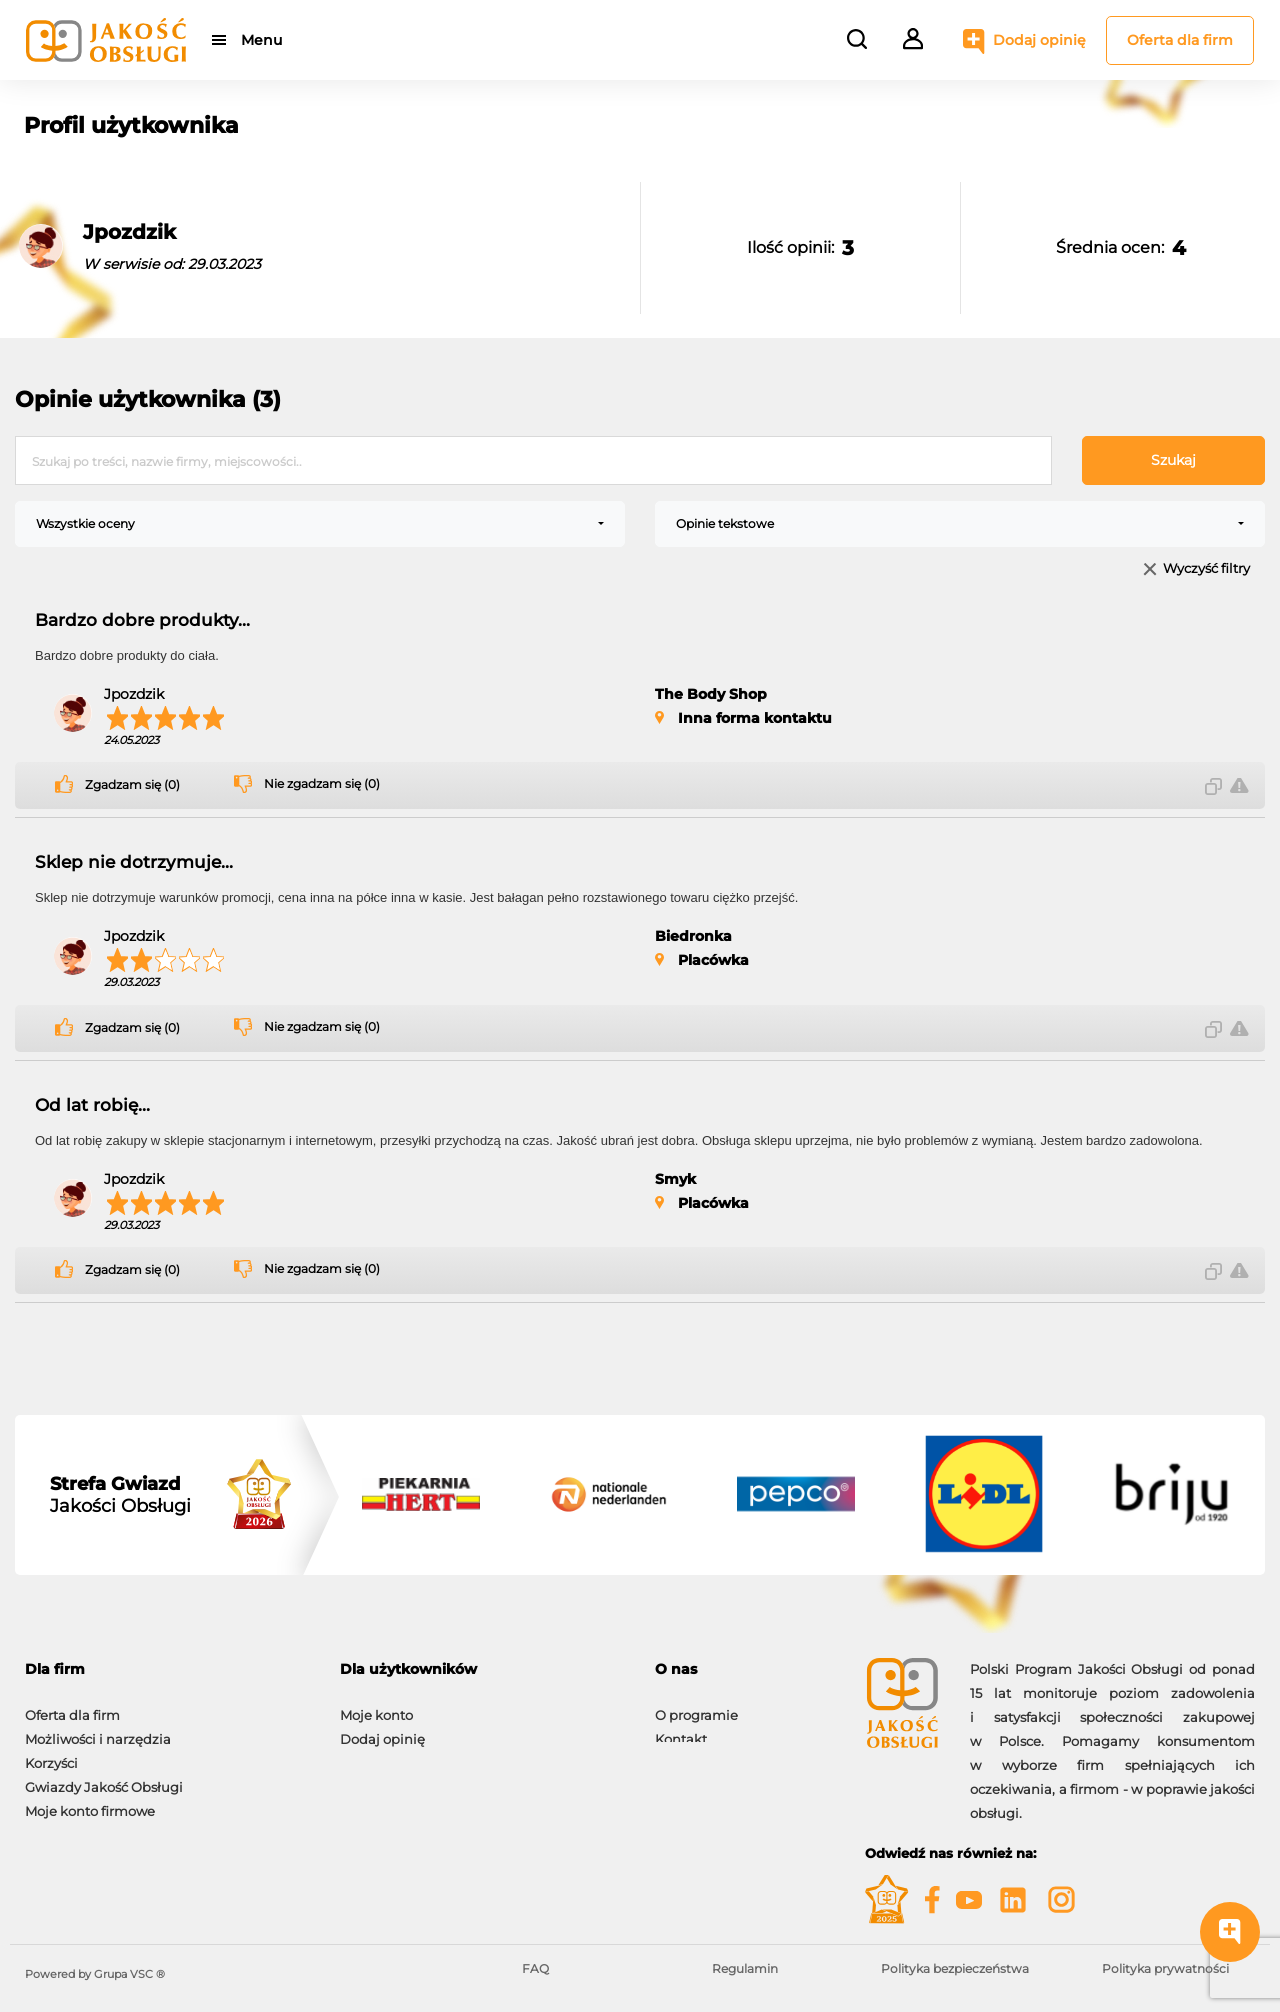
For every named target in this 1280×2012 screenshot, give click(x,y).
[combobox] (320, 524)
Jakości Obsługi (120, 1495)
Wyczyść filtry (1206, 569)
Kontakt (681, 1729)
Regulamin (745, 1968)
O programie (696, 1705)
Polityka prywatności (1165, 1968)
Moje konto (376, 1705)
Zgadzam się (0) (132, 785)
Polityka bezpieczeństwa (955, 1968)
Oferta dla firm (1180, 40)
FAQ (535, 1968)
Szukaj (1173, 460)
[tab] (167, 1669)
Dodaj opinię (1039, 40)
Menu (262, 40)
